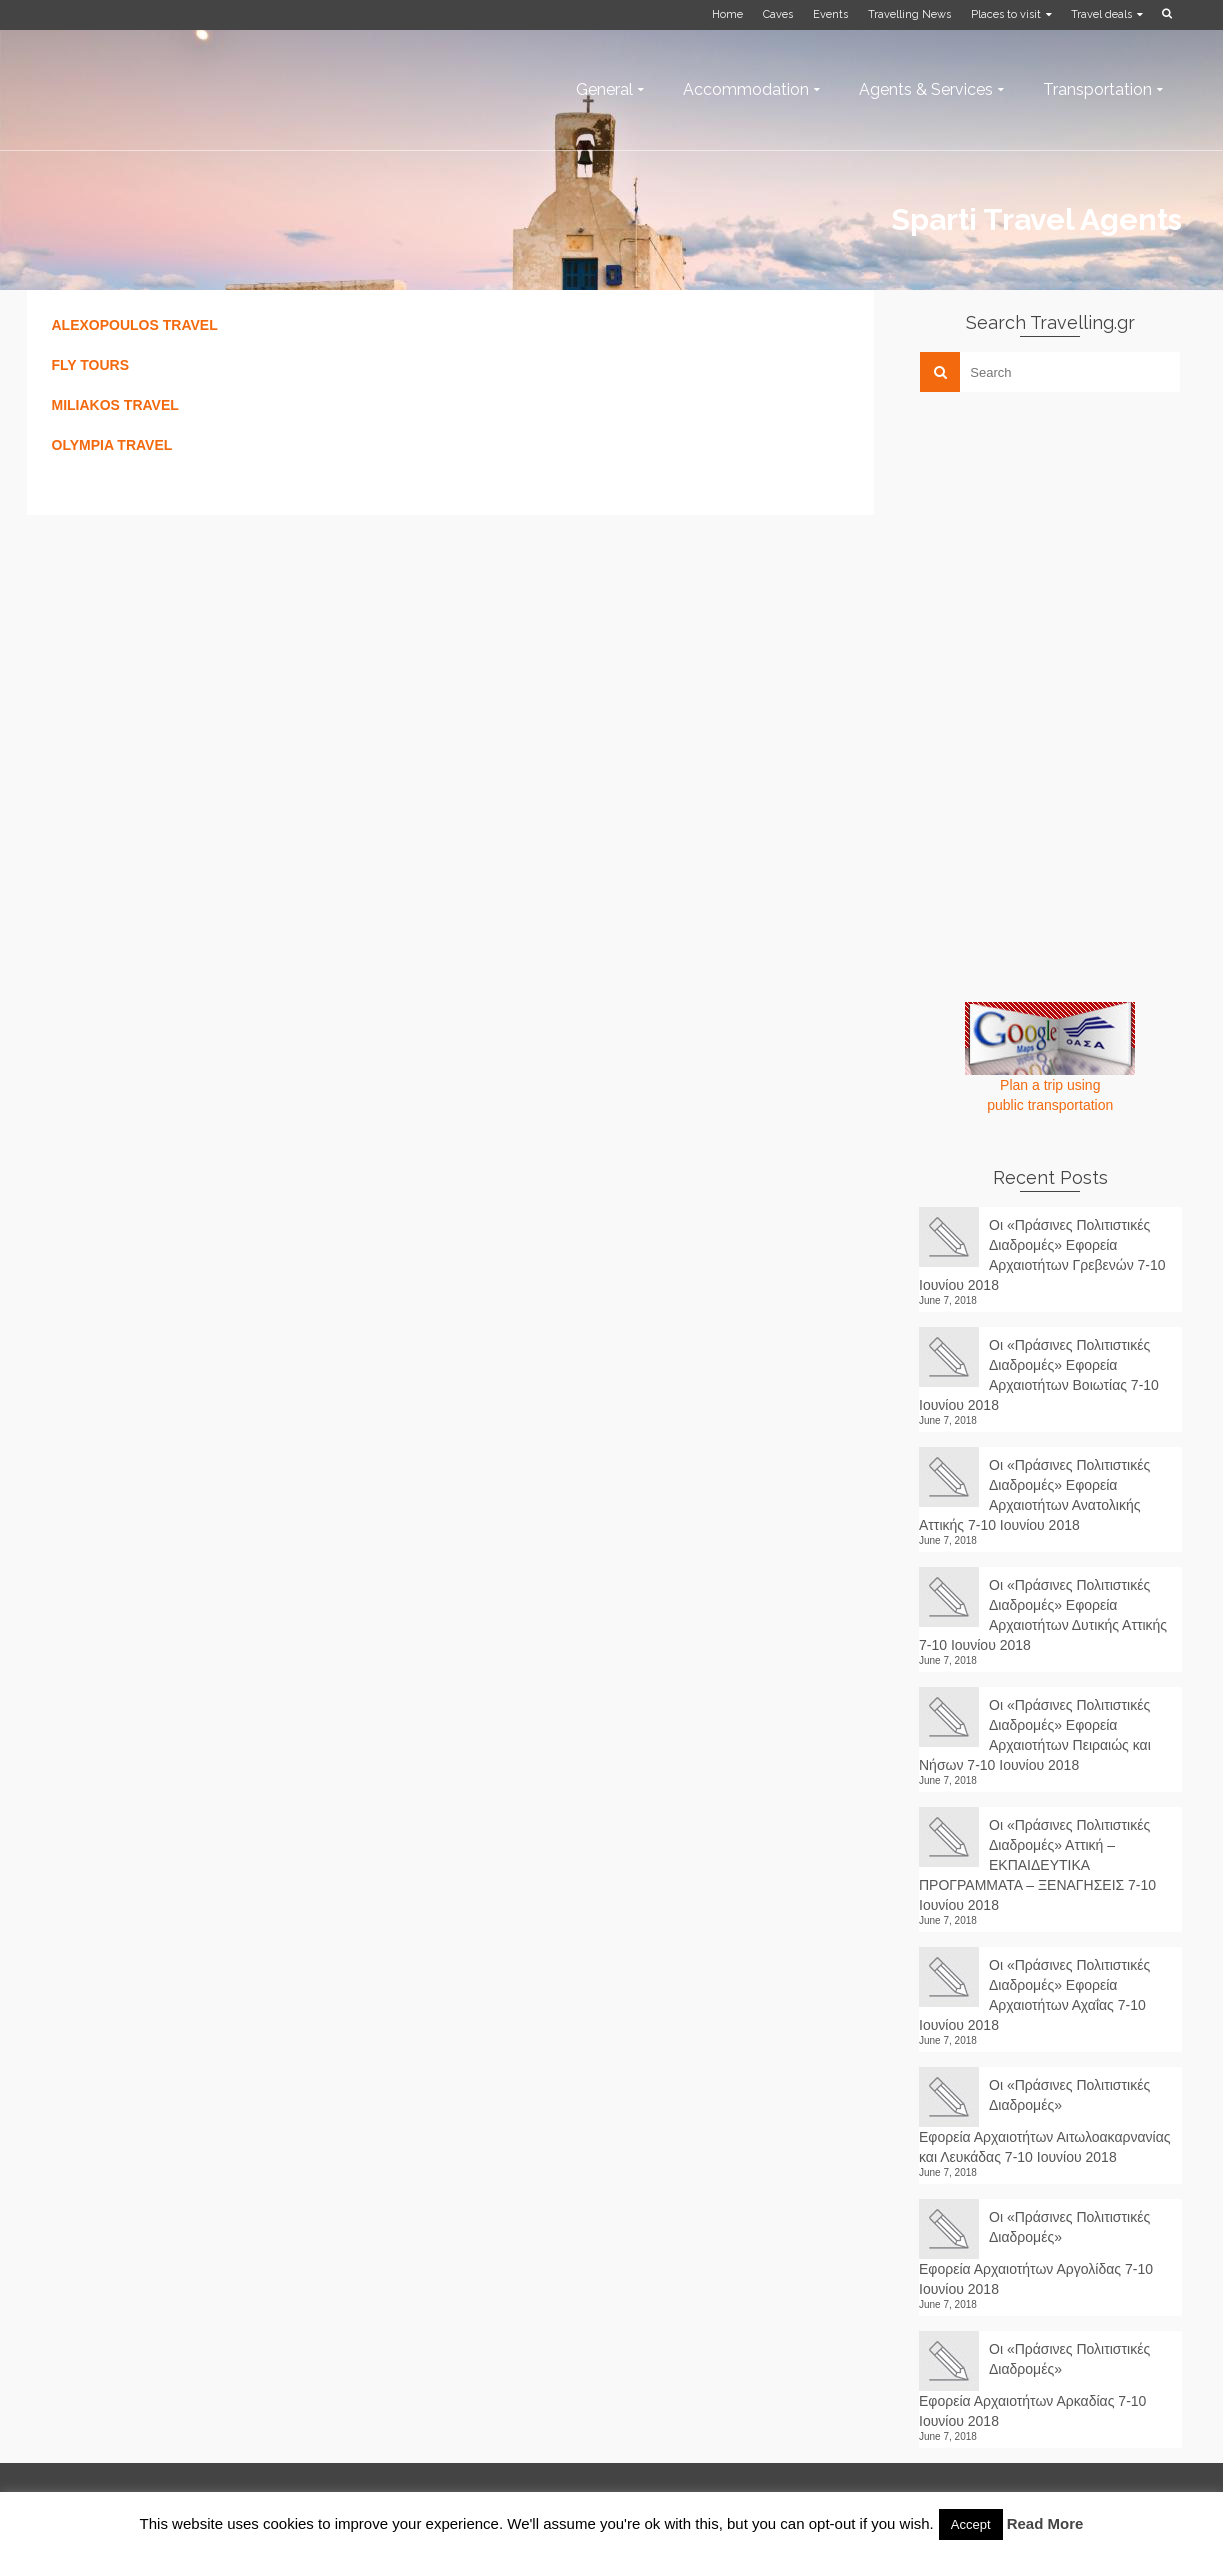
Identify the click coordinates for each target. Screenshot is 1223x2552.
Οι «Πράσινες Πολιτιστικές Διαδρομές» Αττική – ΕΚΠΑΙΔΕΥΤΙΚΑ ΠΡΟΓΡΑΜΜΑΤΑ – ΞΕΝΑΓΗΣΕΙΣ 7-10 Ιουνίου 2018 (1037, 1865)
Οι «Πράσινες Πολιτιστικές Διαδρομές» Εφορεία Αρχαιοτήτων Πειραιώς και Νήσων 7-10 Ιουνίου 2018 (1035, 1735)
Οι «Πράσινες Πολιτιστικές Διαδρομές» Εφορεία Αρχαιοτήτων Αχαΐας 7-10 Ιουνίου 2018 (1034, 1995)
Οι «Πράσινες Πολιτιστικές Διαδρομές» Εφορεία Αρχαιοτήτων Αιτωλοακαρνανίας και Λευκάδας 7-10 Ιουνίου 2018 (1045, 2121)
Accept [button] (971, 2524)
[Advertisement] (1069, 547)
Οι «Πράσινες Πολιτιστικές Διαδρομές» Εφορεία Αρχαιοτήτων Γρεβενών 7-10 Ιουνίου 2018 (1042, 1255)
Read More (1045, 2523)
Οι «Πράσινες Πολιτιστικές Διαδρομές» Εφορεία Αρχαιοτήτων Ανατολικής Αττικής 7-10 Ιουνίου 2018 (1034, 1495)
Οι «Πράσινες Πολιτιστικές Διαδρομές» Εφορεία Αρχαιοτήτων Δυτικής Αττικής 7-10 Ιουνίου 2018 (1043, 1615)
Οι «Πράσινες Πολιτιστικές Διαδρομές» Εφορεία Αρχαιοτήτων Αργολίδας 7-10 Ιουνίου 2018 (1036, 2253)
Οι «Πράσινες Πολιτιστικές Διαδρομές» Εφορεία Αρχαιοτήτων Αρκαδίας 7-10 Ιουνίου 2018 (1034, 2385)
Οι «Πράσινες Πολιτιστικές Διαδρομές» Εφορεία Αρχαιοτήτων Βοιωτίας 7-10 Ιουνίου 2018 (1039, 1375)
